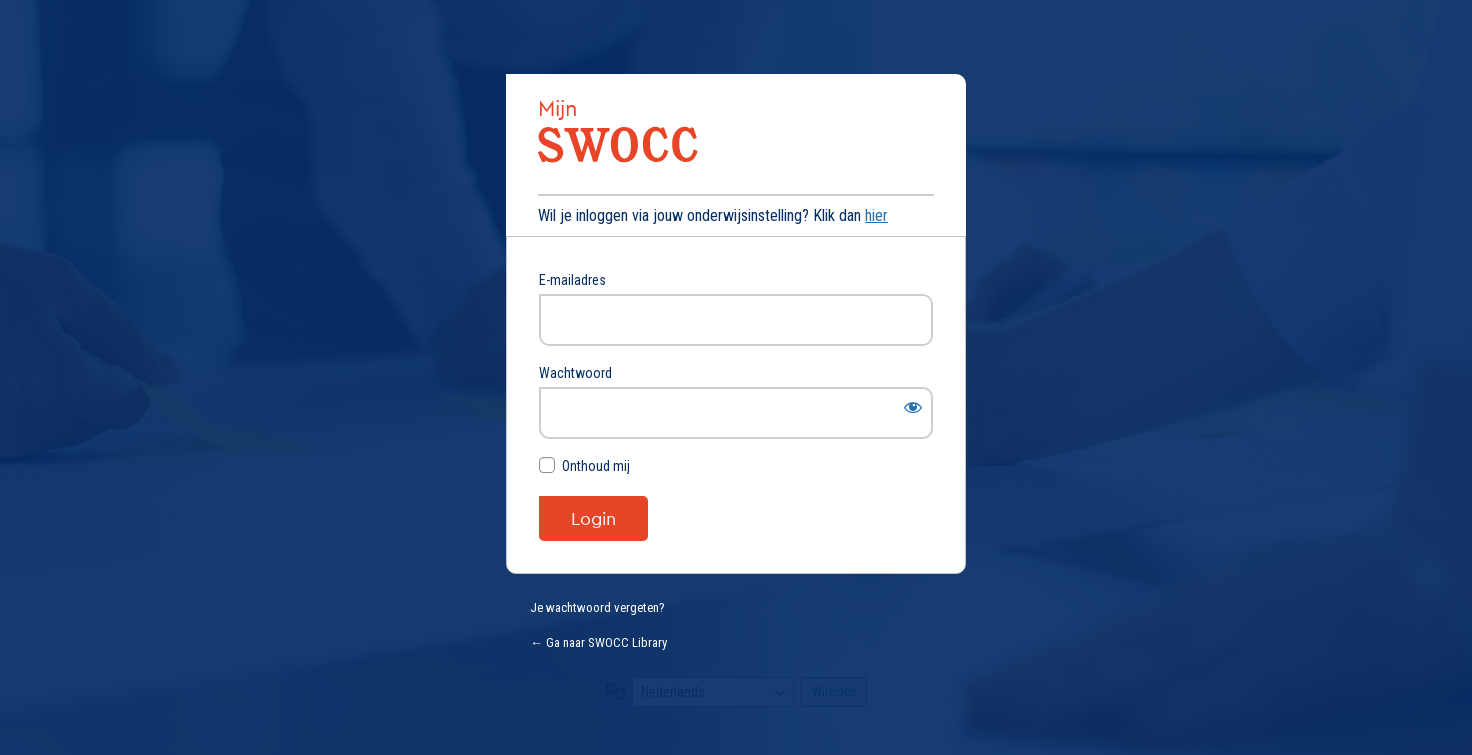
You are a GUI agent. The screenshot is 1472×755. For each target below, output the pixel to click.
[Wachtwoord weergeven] (913, 407)
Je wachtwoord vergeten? (597, 607)
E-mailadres (572, 280)
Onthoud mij (596, 466)
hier (876, 215)
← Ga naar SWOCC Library (598, 642)
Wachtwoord (575, 373)
